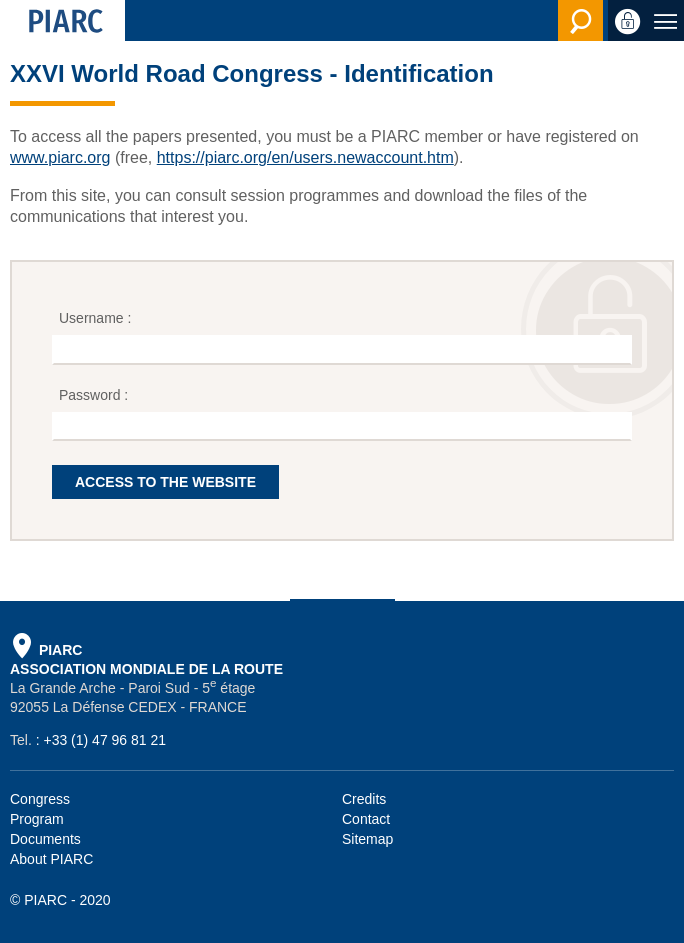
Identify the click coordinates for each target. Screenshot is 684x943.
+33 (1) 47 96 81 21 (104, 740)
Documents (45, 839)
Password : (95, 395)
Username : (97, 318)
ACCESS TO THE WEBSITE (165, 482)
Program (37, 819)
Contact (366, 819)
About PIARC (51, 859)
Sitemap (367, 839)
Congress (40, 799)
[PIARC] (62, 20)
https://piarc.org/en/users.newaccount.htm (305, 157)
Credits (364, 799)
